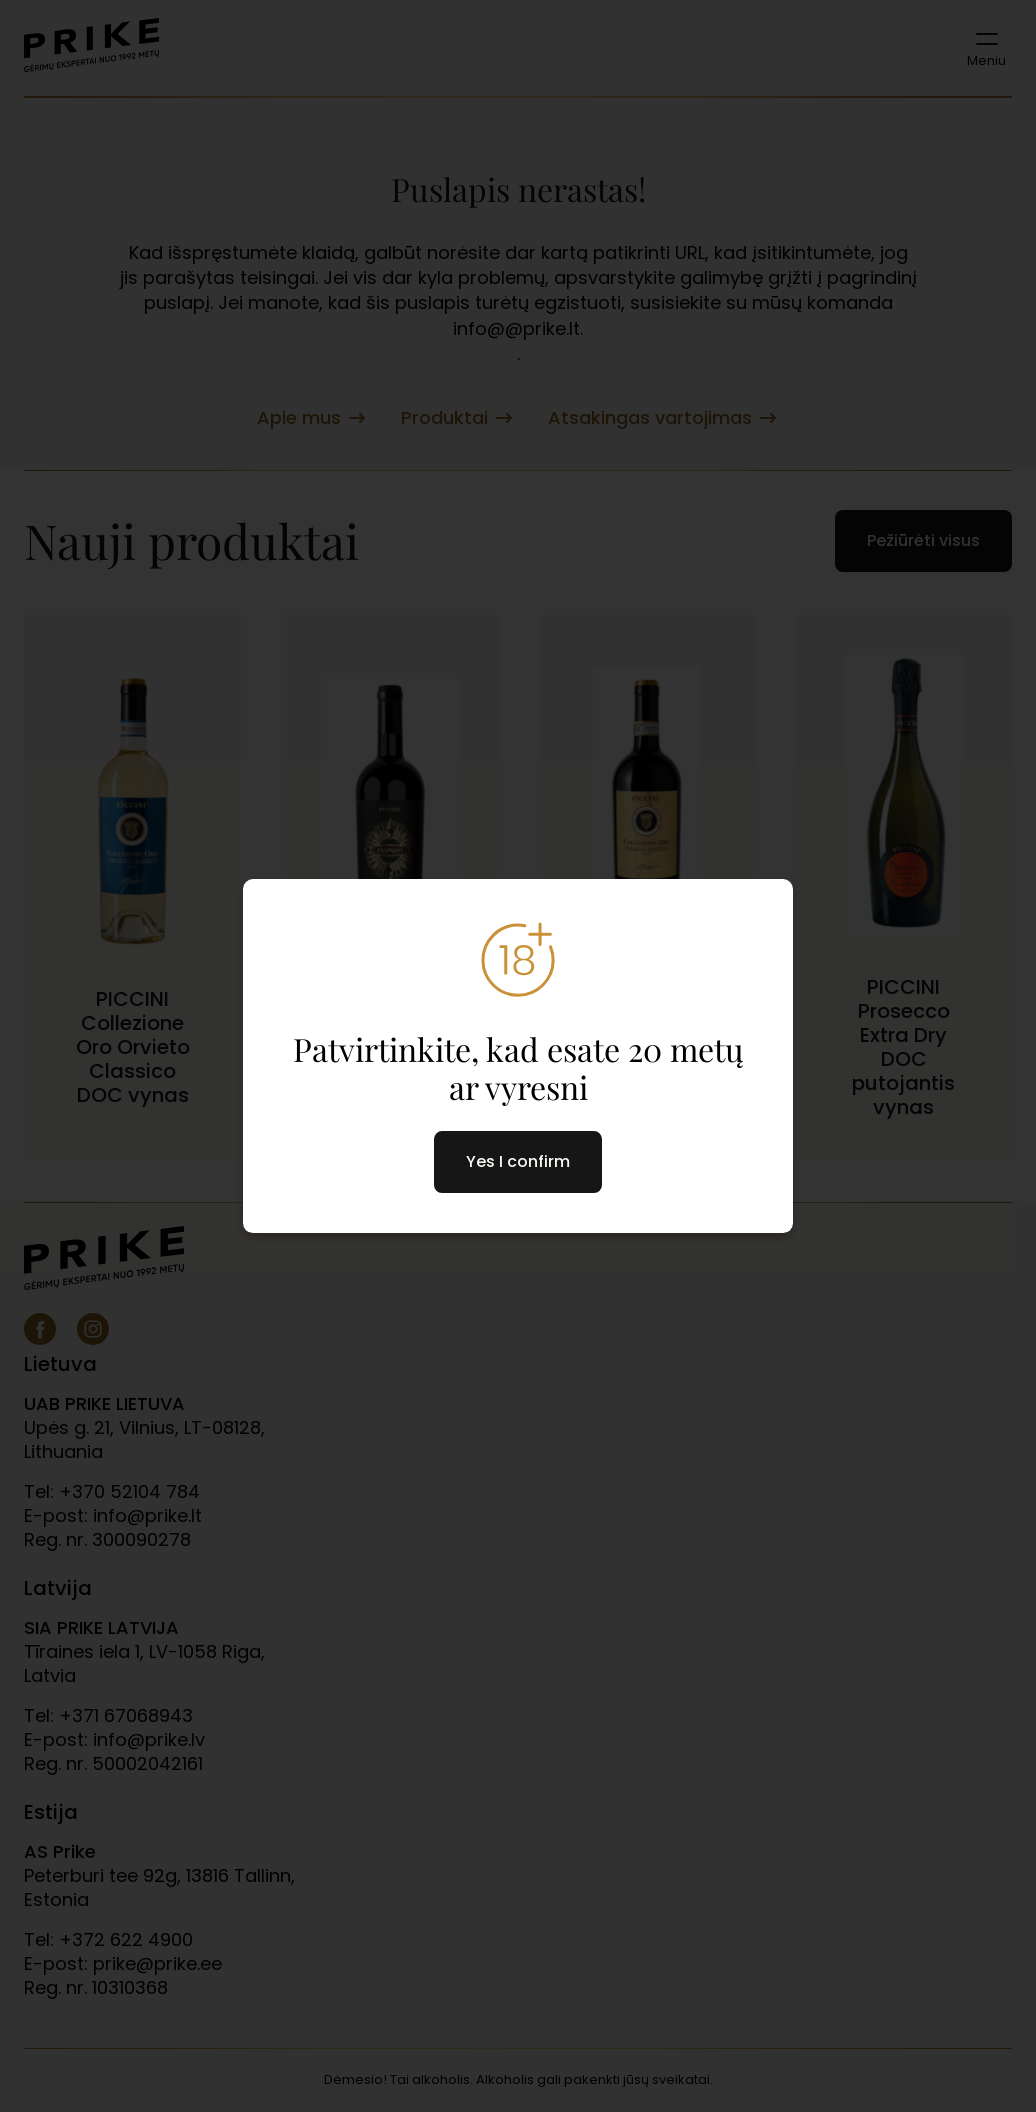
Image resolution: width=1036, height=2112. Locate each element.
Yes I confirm (518, 1161)
